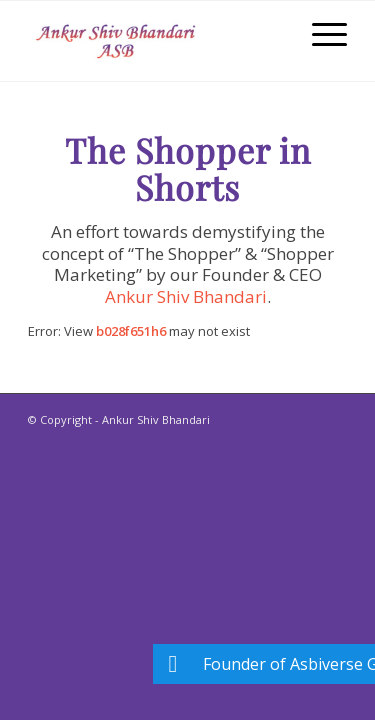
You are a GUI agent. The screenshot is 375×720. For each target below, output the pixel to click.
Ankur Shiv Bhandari (186, 296)
